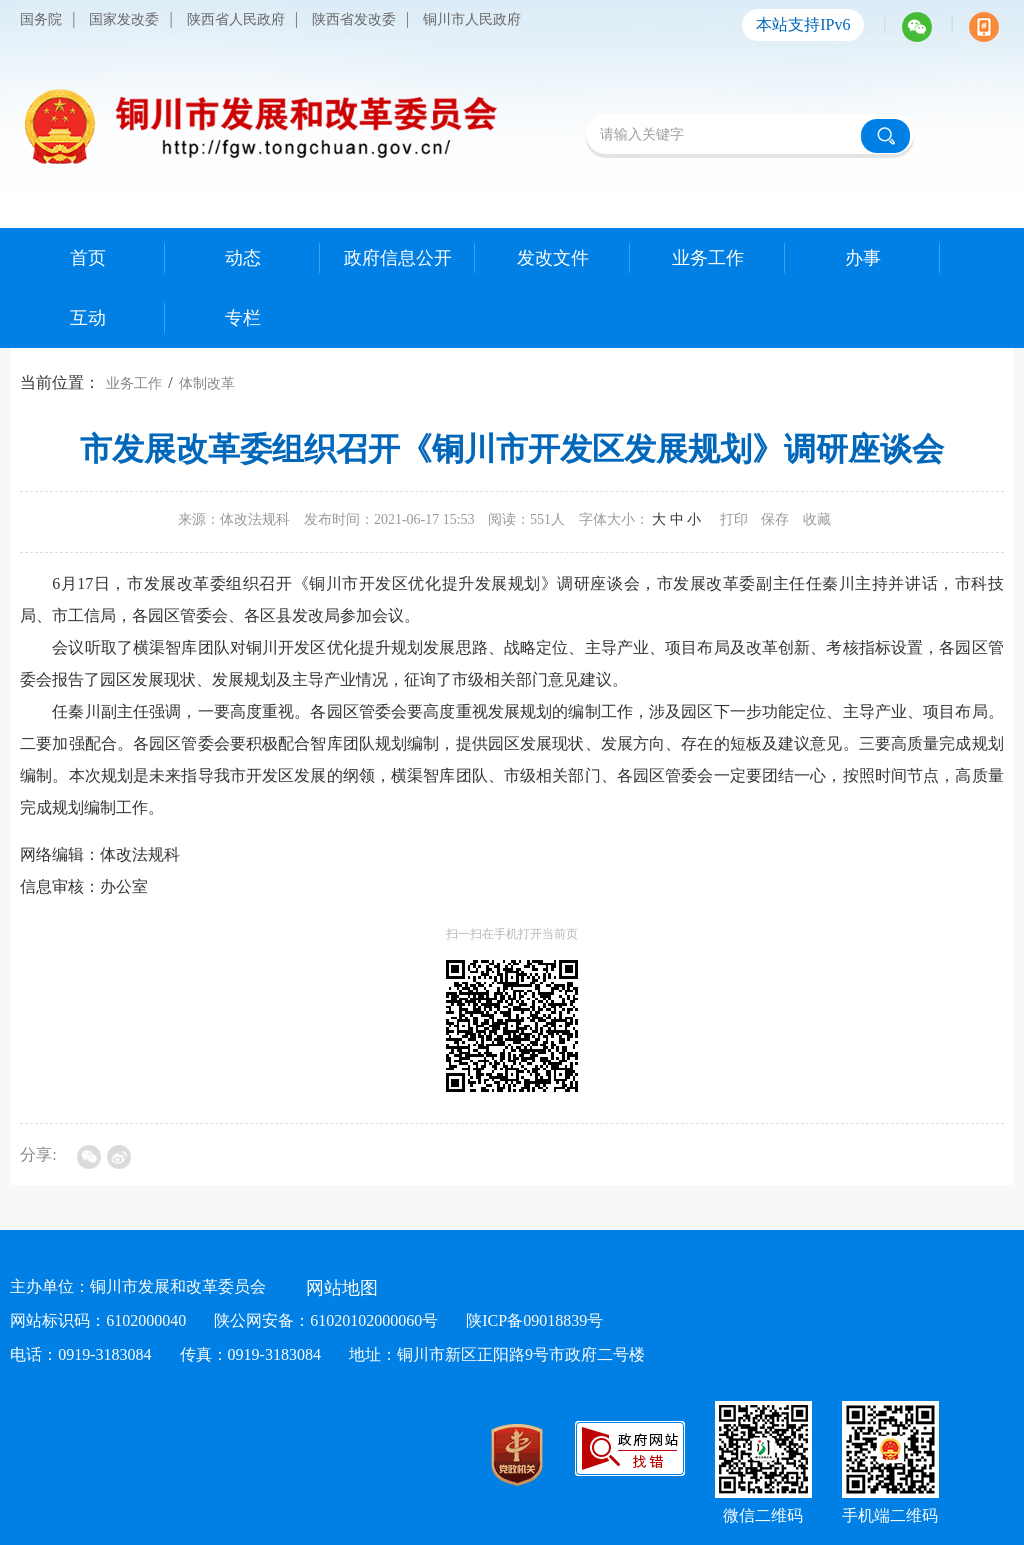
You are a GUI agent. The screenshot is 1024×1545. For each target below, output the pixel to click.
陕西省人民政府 (236, 19)
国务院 (41, 19)
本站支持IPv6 (803, 24)
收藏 (817, 519)
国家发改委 (124, 19)
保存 (775, 519)
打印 (734, 519)
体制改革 (207, 383)
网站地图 (342, 1288)
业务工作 (134, 383)
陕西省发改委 (354, 19)
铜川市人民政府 (472, 19)
